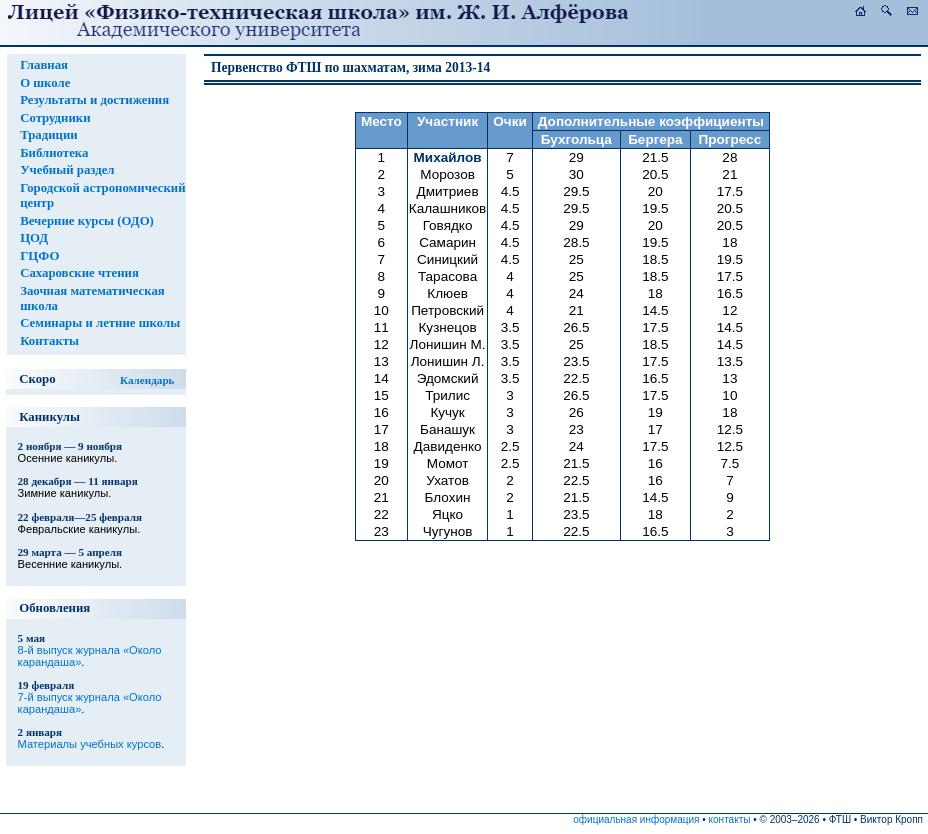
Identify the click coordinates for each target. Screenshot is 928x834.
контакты (730, 819)
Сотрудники (55, 118)
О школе (45, 83)
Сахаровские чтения (79, 273)
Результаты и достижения (94, 100)
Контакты (49, 341)
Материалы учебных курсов (90, 744)
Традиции (49, 135)
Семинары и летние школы (100, 323)
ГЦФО (39, 256)
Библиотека (54, 153)
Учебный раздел (67, 170)
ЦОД (34, 238)
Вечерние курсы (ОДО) (87, 221)
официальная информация (636, 819)
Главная (44, 65)
